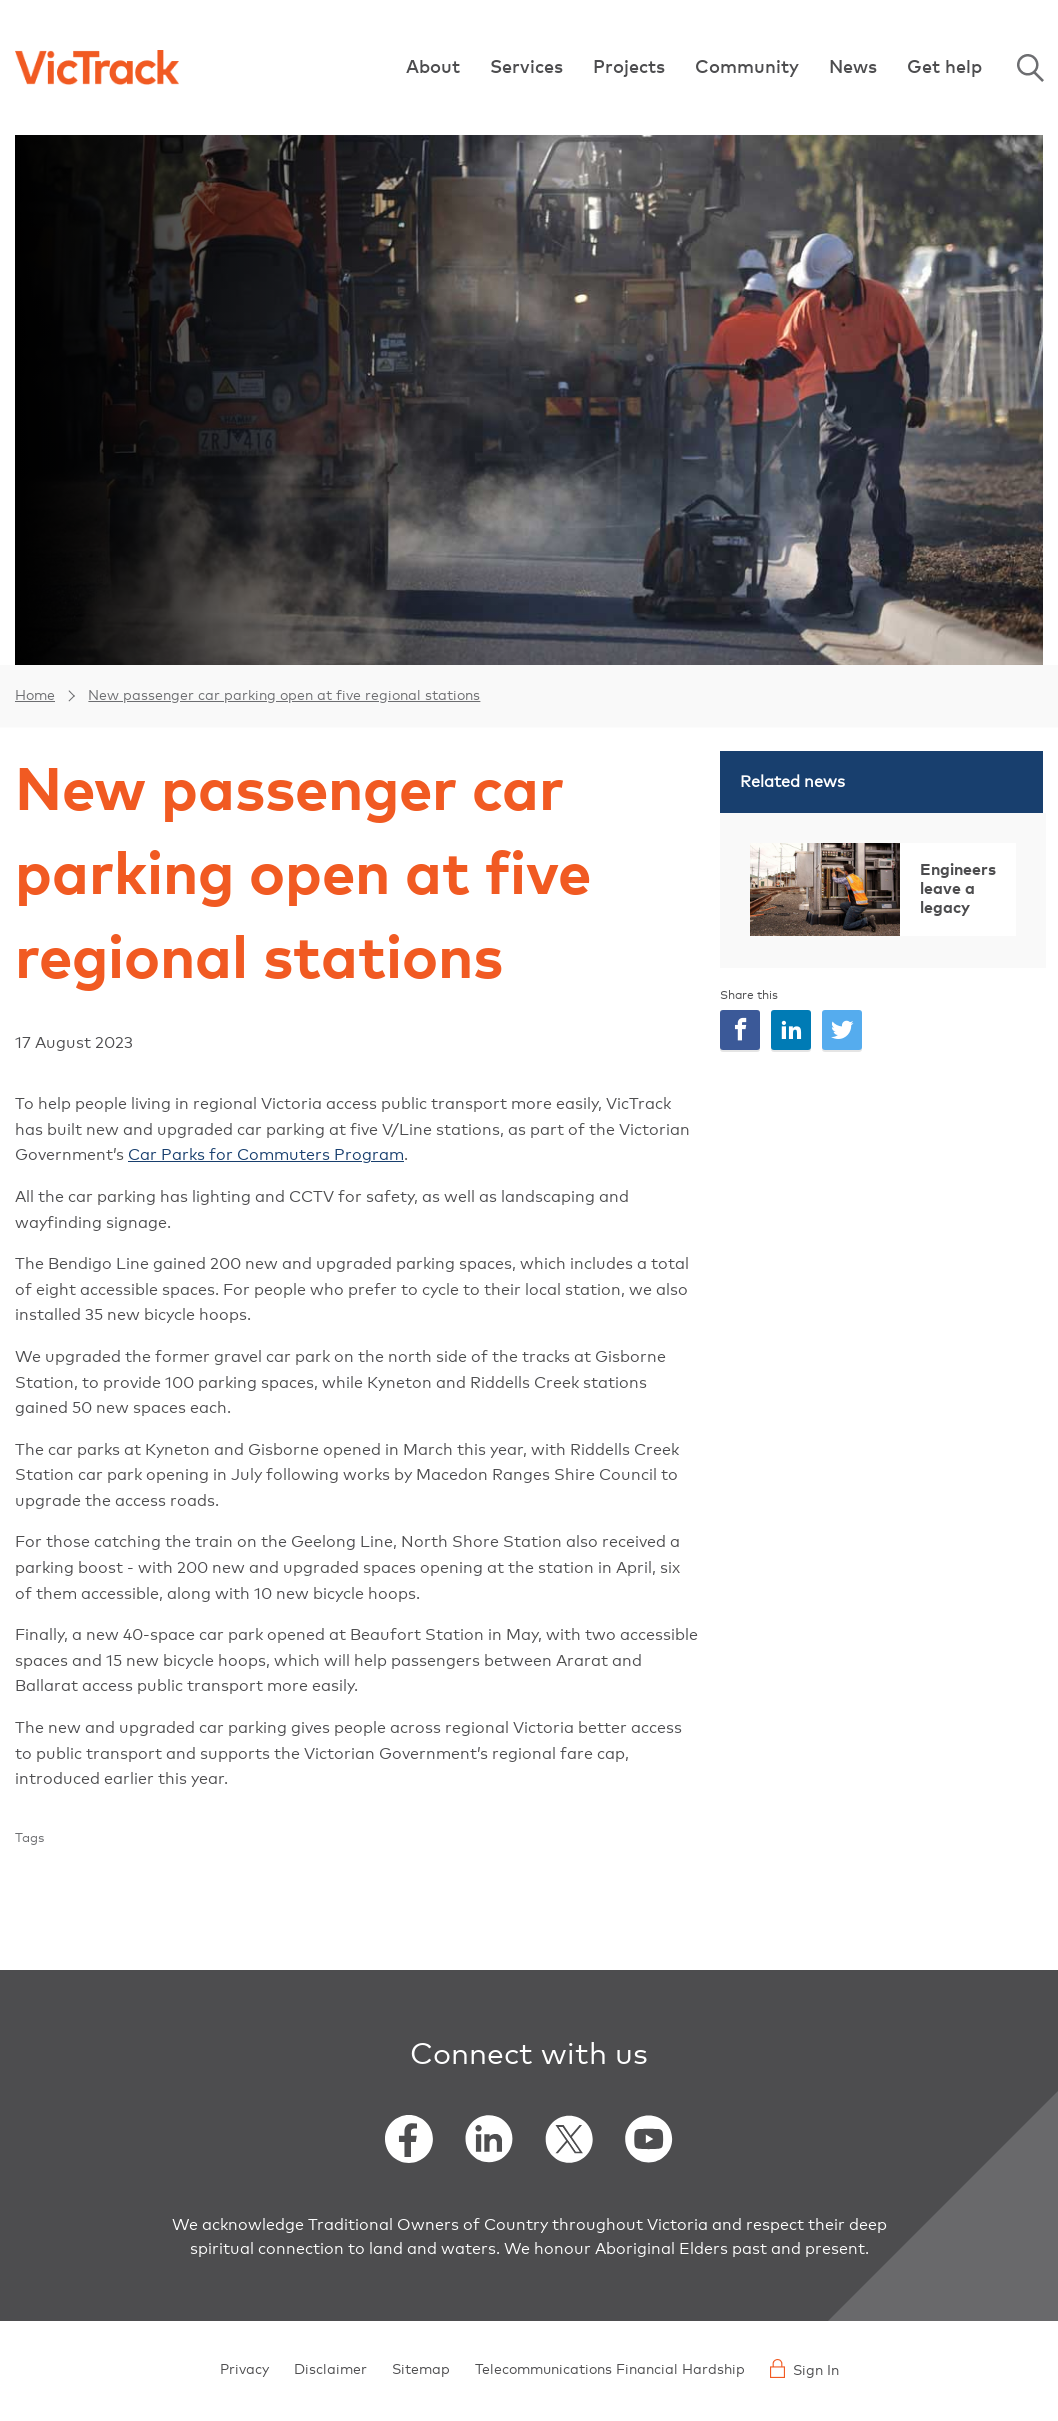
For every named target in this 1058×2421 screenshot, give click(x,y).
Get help (944, 68)
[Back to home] (97, 67)
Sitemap (421, 2370)
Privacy (244, 2370)
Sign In (804, 2368)
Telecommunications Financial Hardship (610, 2370)
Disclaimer (330, 2370)
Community (747, 68)
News (853, 68)
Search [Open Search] (1030, 68)
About (433, 68)
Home (35, 696)
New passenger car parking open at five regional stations (284, 696)
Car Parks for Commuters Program (266, 1155)
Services (526, 68)
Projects (629, 68)
